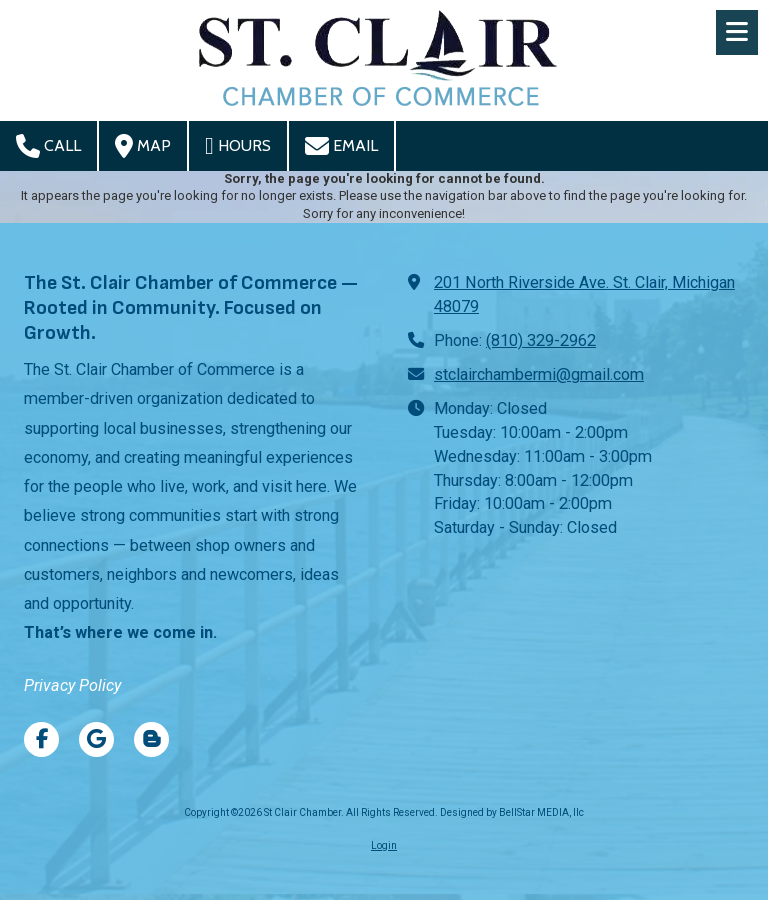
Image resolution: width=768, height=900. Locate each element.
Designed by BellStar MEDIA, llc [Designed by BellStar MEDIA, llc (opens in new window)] (512, 812)
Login (384, 845)
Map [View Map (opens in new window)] (143, 146)
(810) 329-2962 (541, 340)
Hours (238, 146)
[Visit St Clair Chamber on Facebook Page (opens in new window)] (41, 739)
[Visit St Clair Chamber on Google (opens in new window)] (96, 739)
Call (48, 146)
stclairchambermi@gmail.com (539, 374)
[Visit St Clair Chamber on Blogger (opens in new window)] (151, 739)
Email (341, 146)
